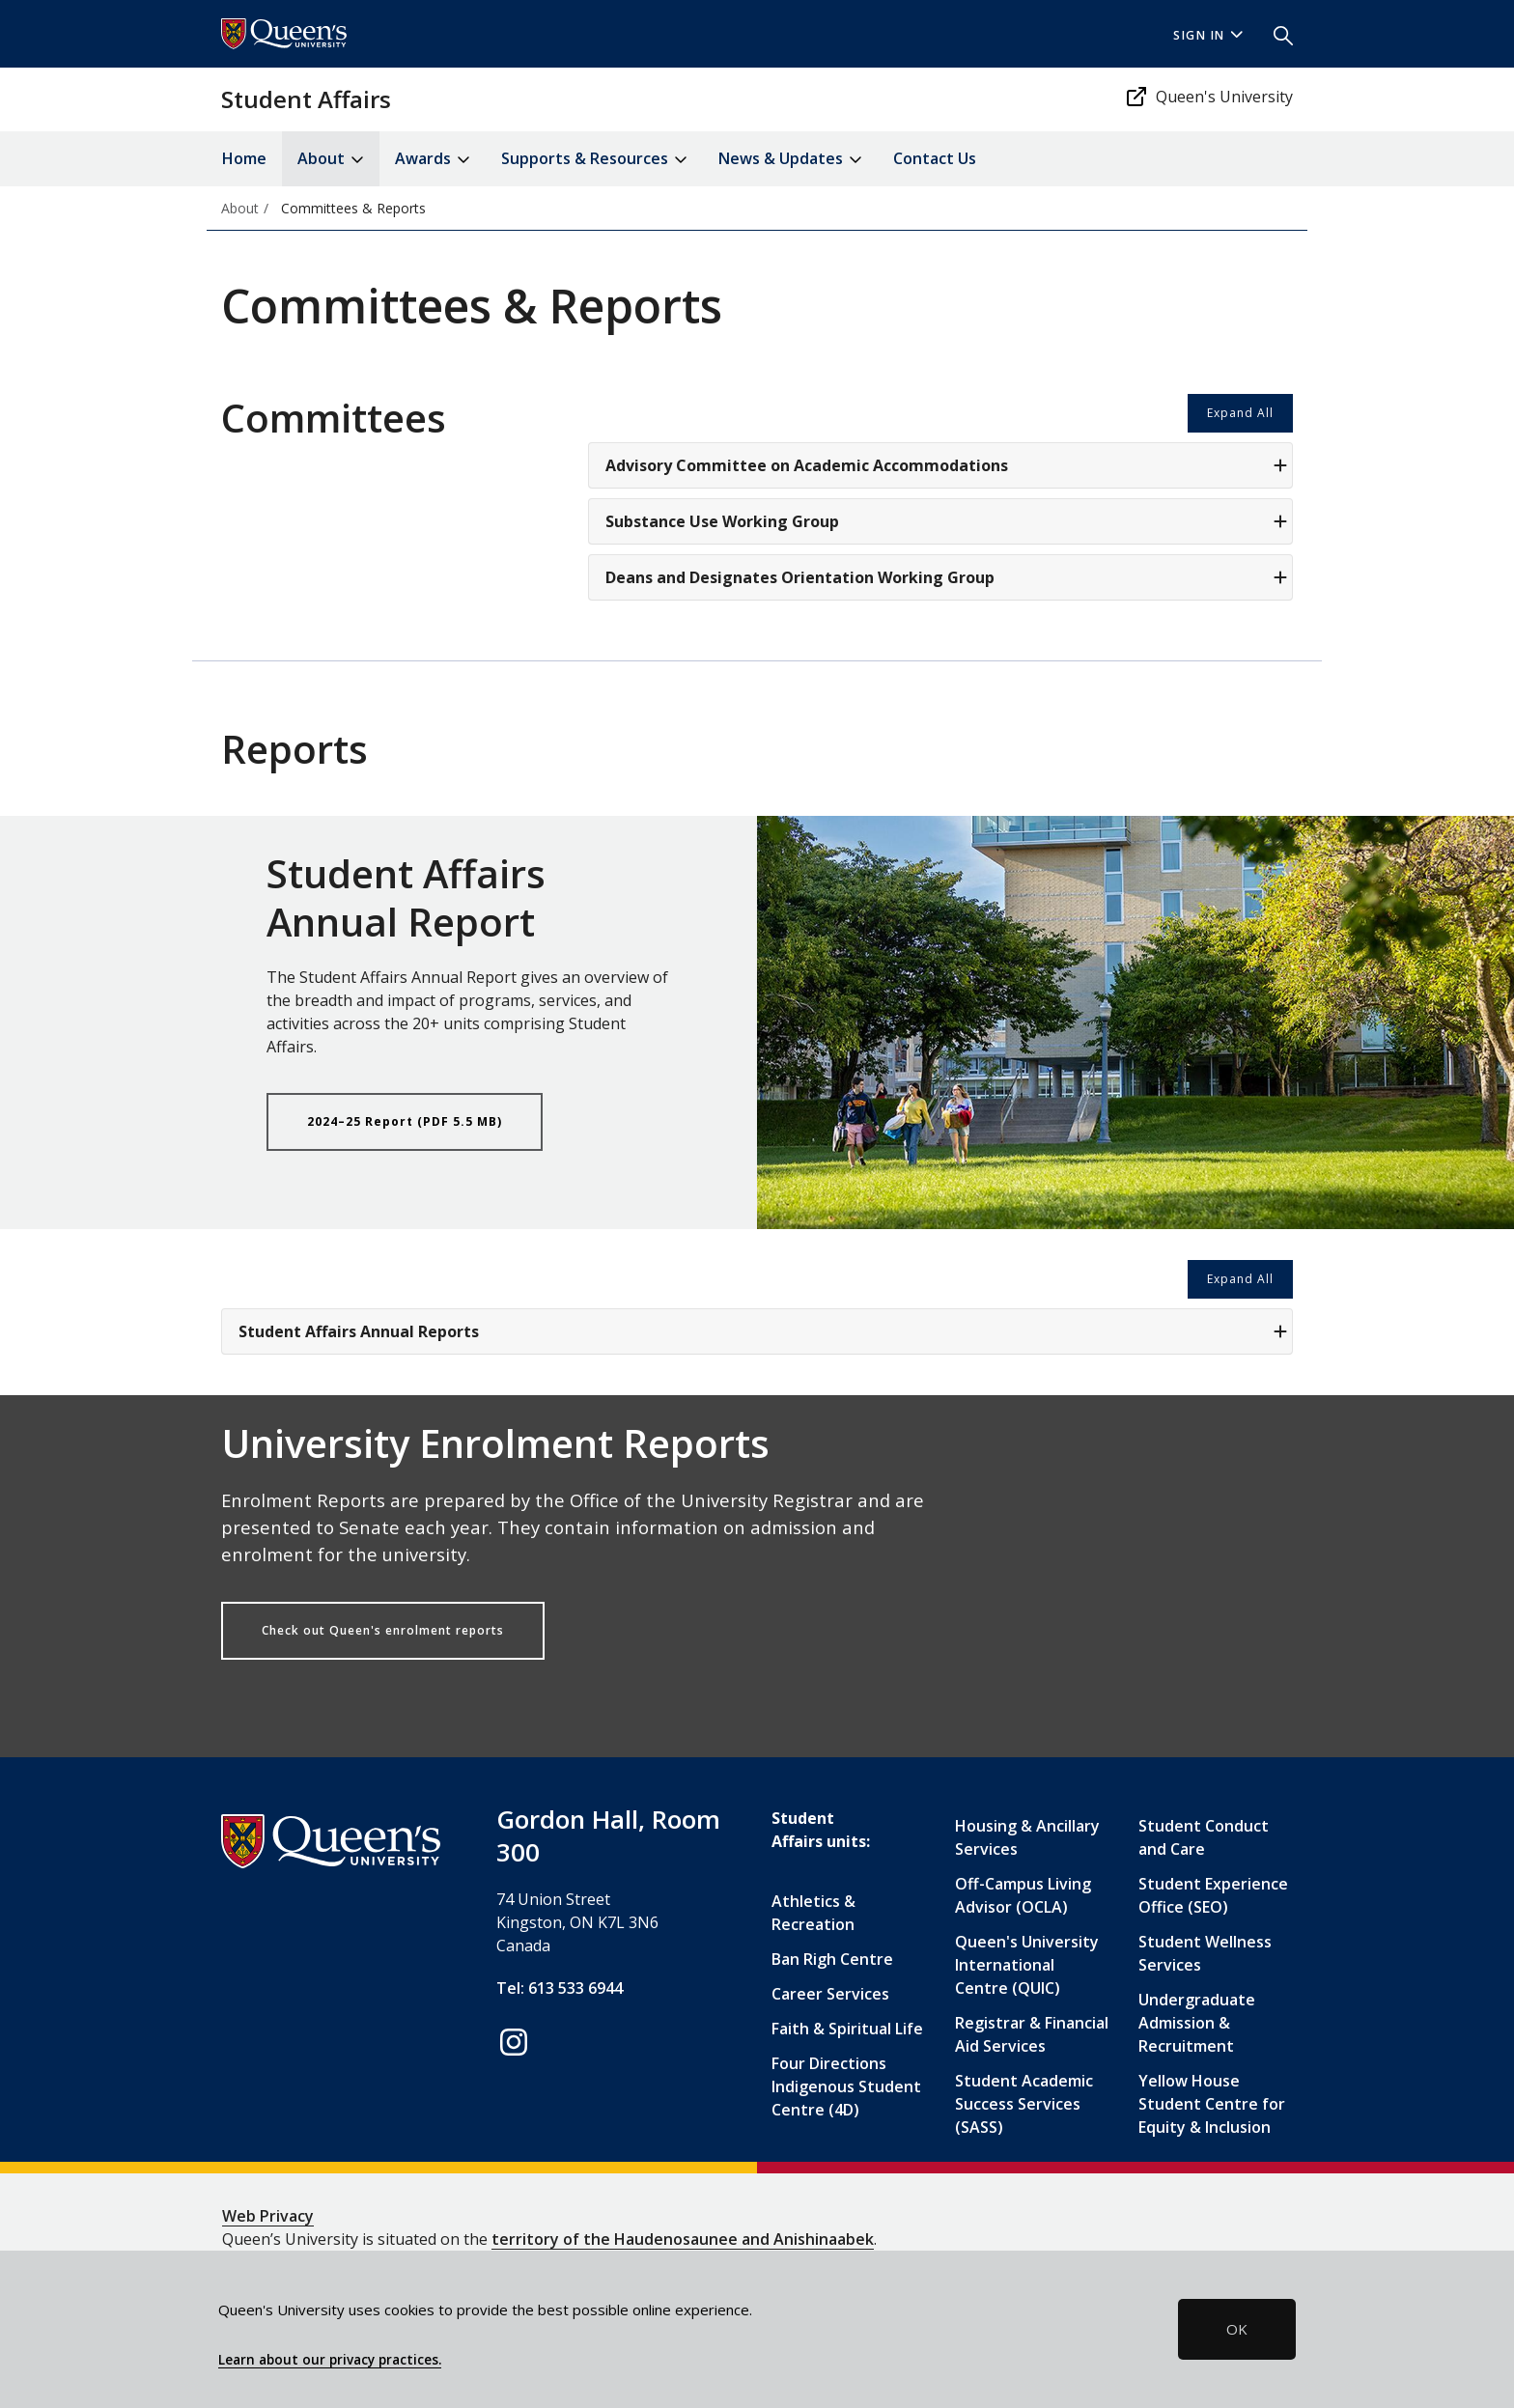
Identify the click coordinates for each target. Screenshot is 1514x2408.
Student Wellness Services (1205, 1953)
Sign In (1208, 35)
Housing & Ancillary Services (1027, 1837)
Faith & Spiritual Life (847, 2028)
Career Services (830, 1993)
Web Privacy (268, 2215)
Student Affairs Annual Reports (762, 1331)
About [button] (330, 160)
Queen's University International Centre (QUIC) (1027, 1965)
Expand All (1240, 413)
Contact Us (934, 158)
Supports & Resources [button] (594, 160)
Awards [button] (432, 160)
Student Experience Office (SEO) (1213, 1895)
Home (244, 158)
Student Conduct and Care (1203, 1837)
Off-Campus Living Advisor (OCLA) (1023, 1895)
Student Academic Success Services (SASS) (1024, 2104)
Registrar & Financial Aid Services (1031, 2034)
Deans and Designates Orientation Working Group (946, 577)
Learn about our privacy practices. (329, 2359)
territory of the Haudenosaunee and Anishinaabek (682, 2239)
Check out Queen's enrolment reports (383, 1630)
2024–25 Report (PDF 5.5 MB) (404, 1121)
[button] (1275, 34)
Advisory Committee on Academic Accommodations (946, 465)
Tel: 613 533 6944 (559, 1988)
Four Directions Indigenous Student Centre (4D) (846, 2086)
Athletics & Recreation (813, 1912)
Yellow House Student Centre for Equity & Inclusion (1211, 2104)
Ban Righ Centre (832, 1959)
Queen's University (1209, 96)
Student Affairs (306, 99)
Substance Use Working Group (946, 521)
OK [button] (1237, 2328)
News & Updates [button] (790, 160)
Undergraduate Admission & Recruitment (1196, 2023)
